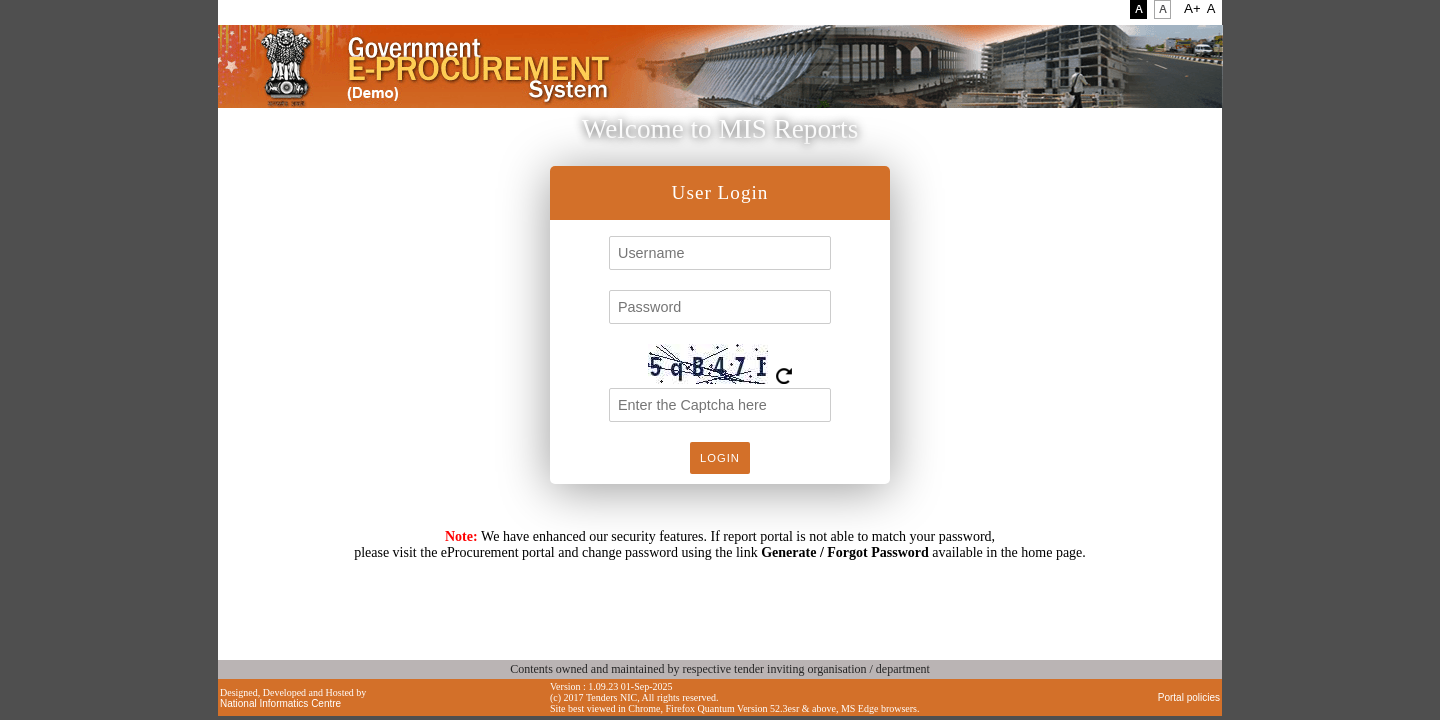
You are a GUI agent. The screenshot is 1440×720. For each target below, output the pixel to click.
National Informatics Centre (280, 703)
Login (720, 458)
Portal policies (1189, 697)
